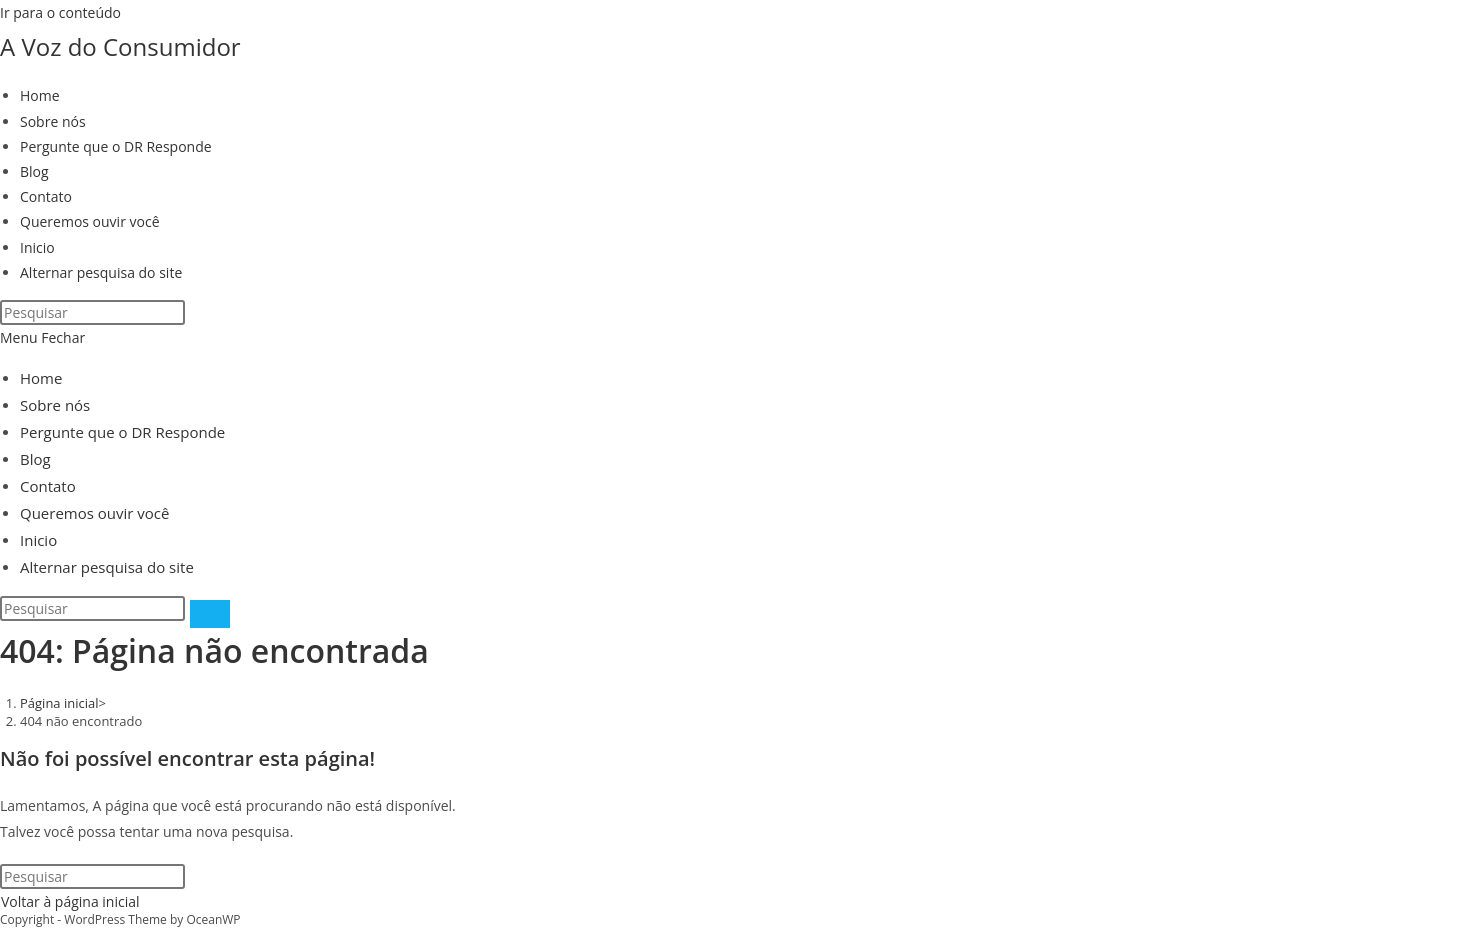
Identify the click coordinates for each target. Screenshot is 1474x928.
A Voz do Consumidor (120, 46)
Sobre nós (55, 405)
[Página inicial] (59, 703)
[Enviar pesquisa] (210, 614)
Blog (35, 459)
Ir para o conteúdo (60, 12)
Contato (48, 486)
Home (41, 378)
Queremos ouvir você (94, 513)
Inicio (38, 540)
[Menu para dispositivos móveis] (42, 337)
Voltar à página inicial (70, 901)
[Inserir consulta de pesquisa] (92, 312)
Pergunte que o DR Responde (122, 432)
